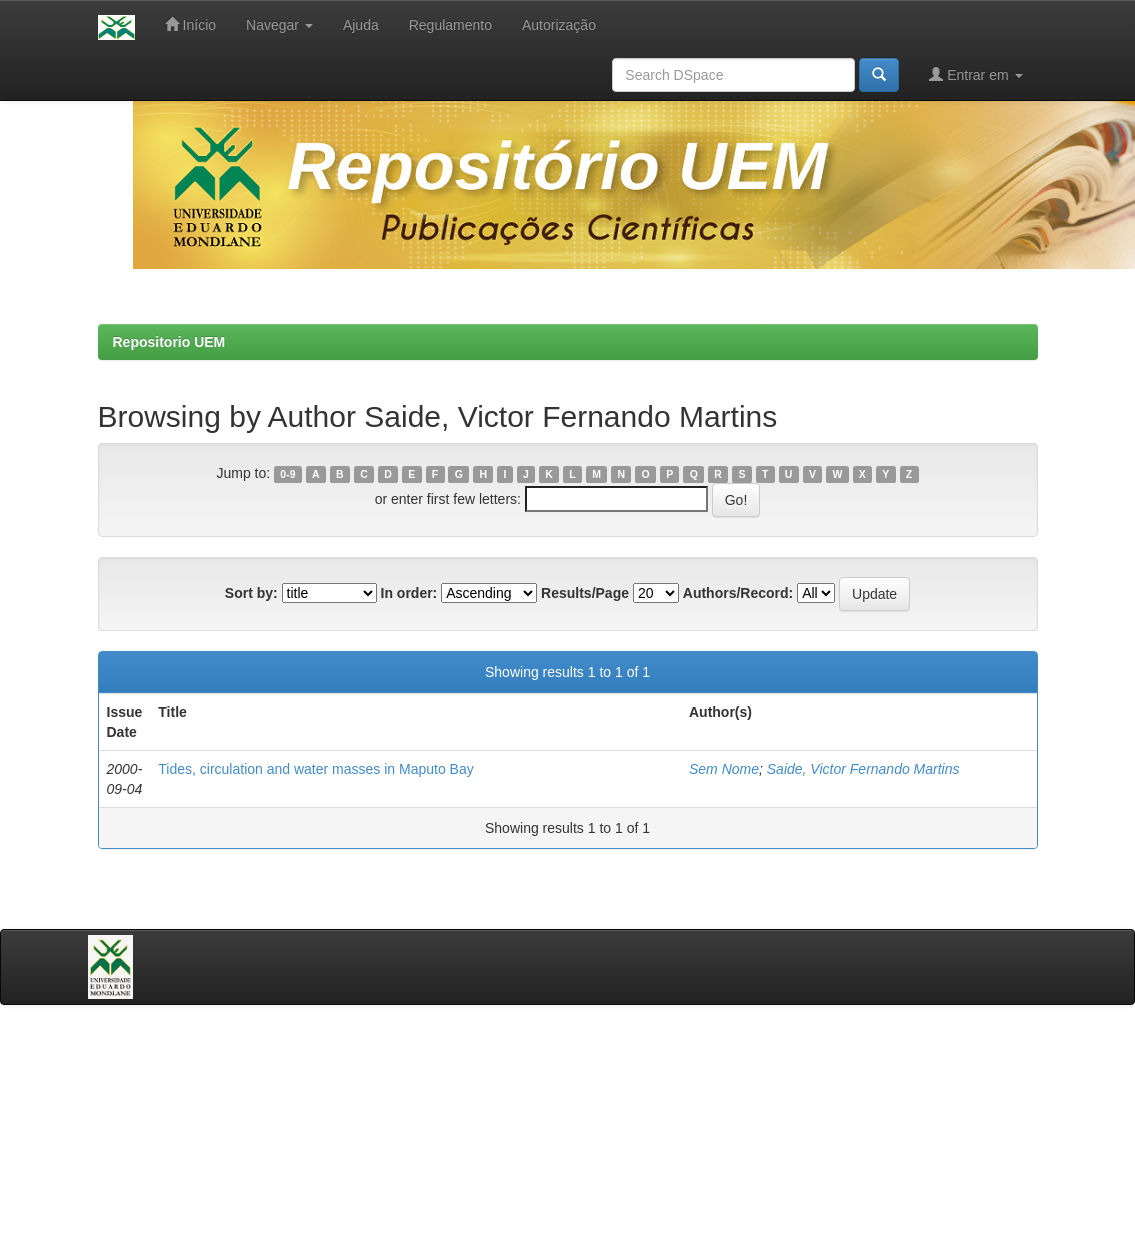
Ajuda (361, 25)
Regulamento (450, 25)
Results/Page (585, 593)
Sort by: (251, 593)
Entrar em (975, 74)
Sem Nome (724, 769)
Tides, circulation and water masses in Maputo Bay (315, 769)
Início (190, 24)
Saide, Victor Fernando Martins (863, 769)
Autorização (559, 25)
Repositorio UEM (169, 342)
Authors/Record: (738, 593)
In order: (409, 593)
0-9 (287, 474)
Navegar (279, 25)
